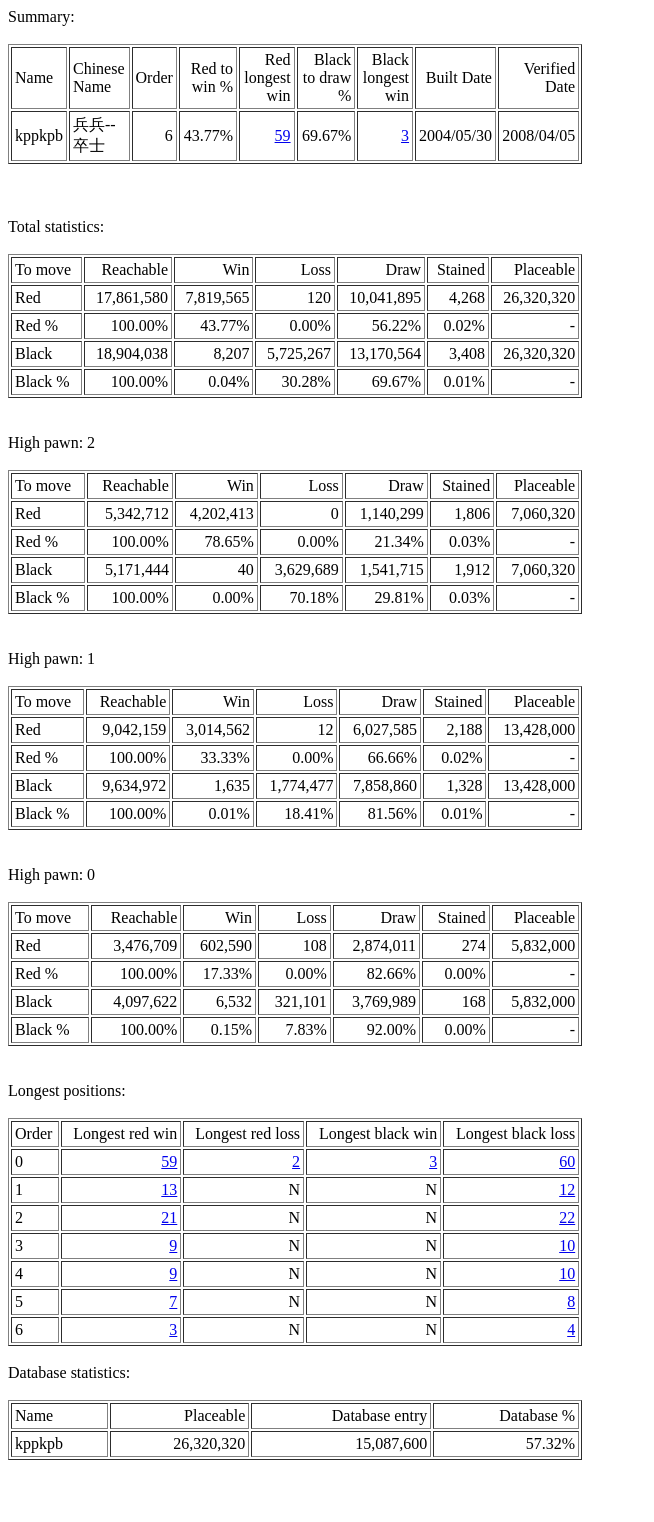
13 (169, 1189)
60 (567, 1161)
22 (567, 1217)
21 (169, 1217)
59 (283, 135)
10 (567, 1245)
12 (567, 1189)
